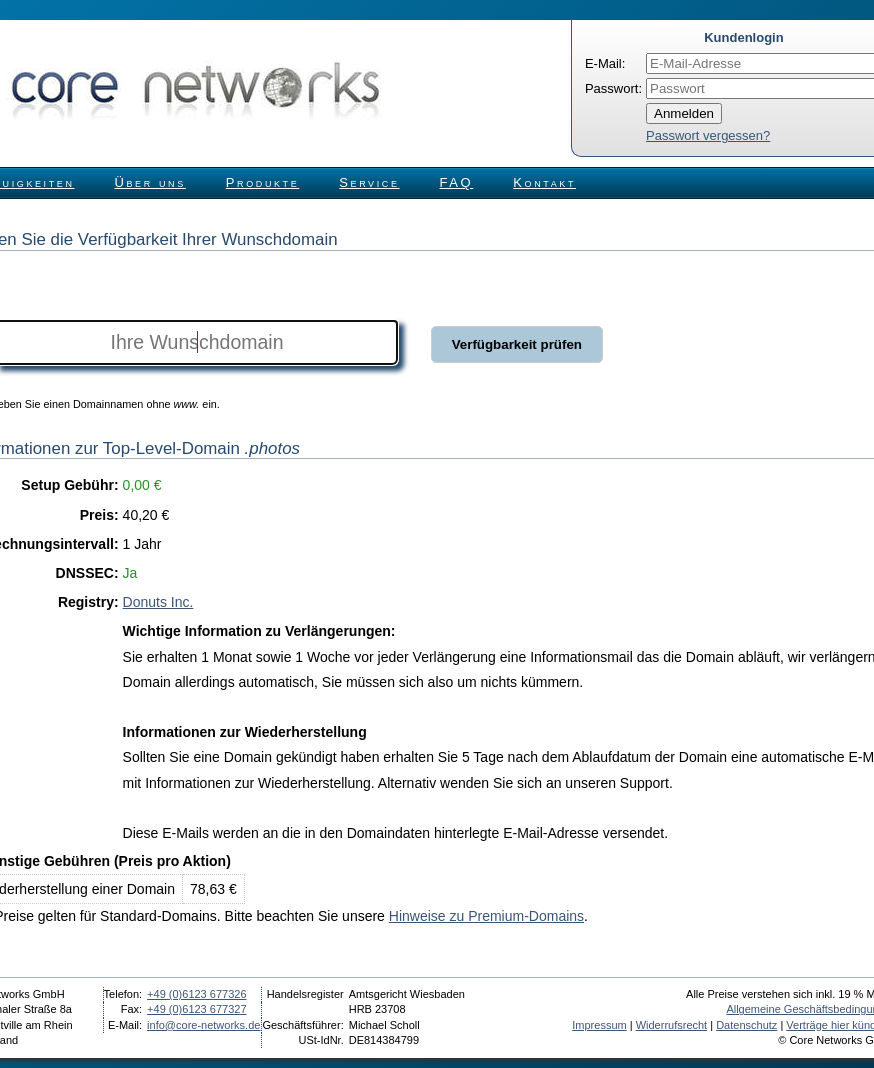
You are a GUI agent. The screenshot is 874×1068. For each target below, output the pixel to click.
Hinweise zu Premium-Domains (486, 916)
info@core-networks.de (203, 1025)
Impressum (599, 1025)
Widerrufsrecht (672, 1025)
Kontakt (544, 182)
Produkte (262, 182)
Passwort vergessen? (708, 135)
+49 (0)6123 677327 (196, 1009)
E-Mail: (605, 63)
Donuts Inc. (158, 602)
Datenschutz (746, 1025)
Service (369, 182)
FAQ (457, 182)
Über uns (150, 182)
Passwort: (613, 88)
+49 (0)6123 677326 (196, 994)
